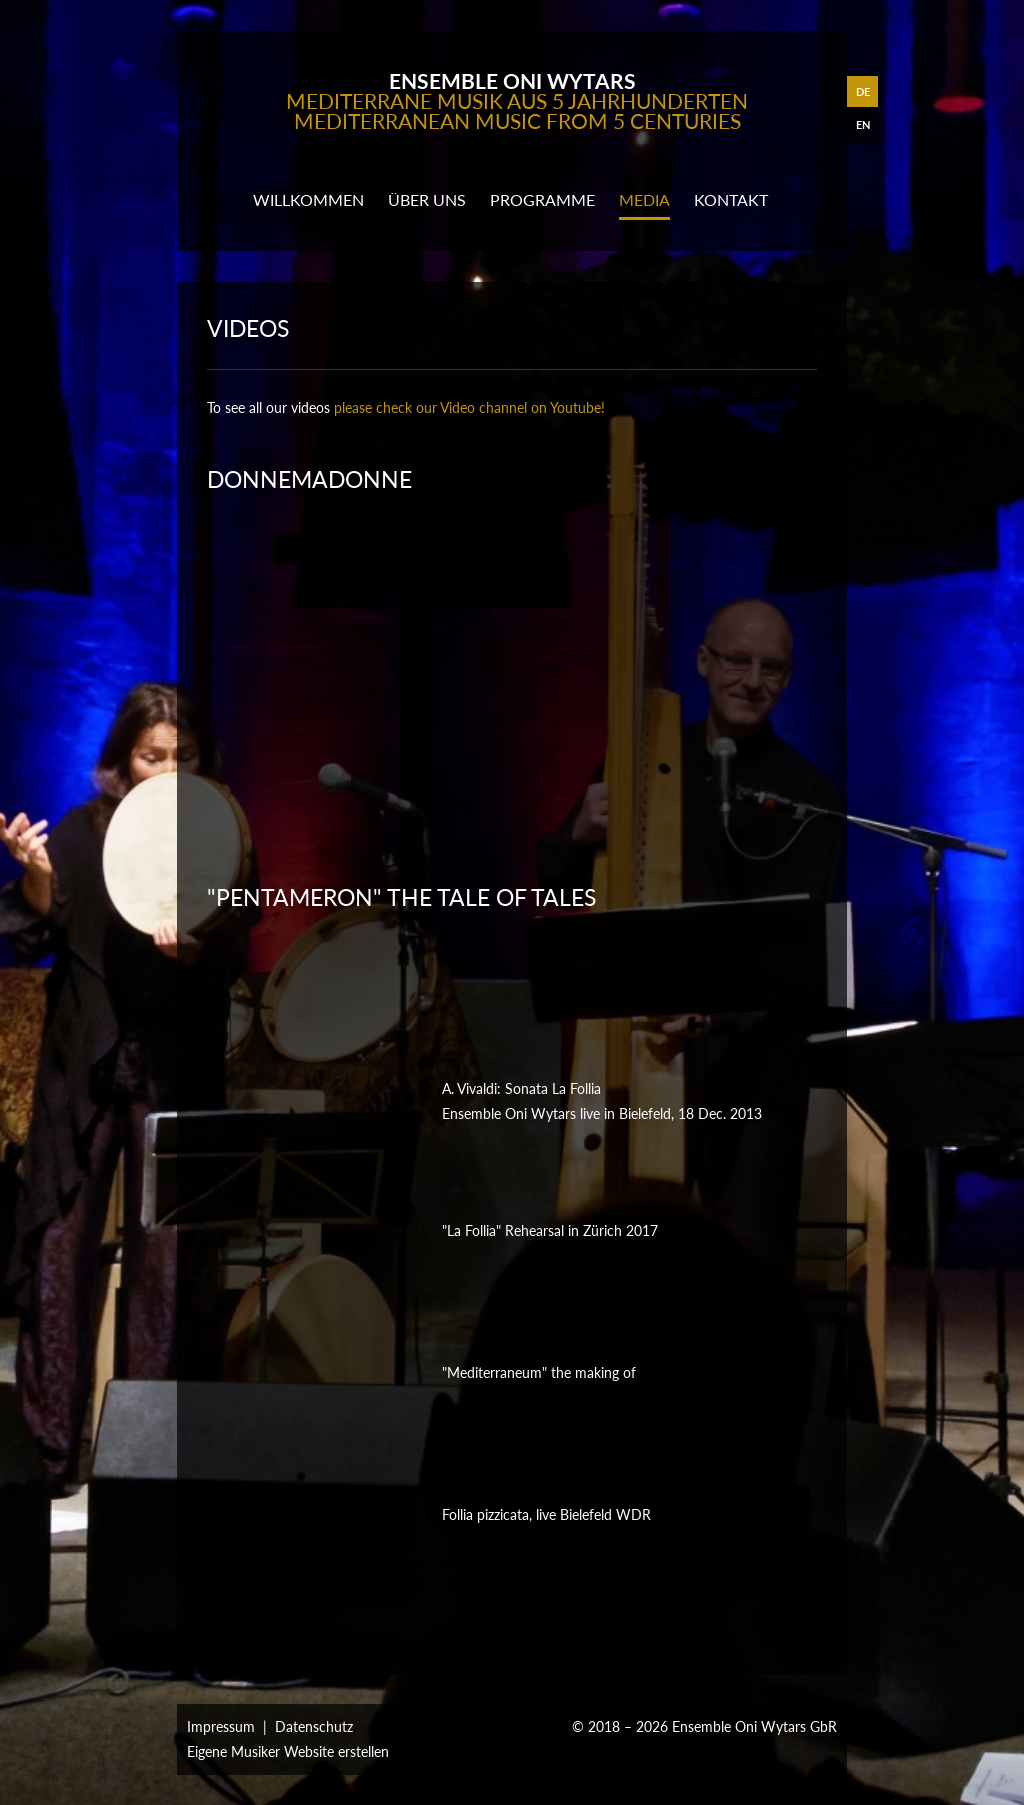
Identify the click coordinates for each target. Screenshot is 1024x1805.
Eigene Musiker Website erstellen (288, 1751)
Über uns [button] (427, 199)
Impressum (221, 1726)
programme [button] (542, 199)
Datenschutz (314, 1726)
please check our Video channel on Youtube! (469, 407)
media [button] (644, 199)
